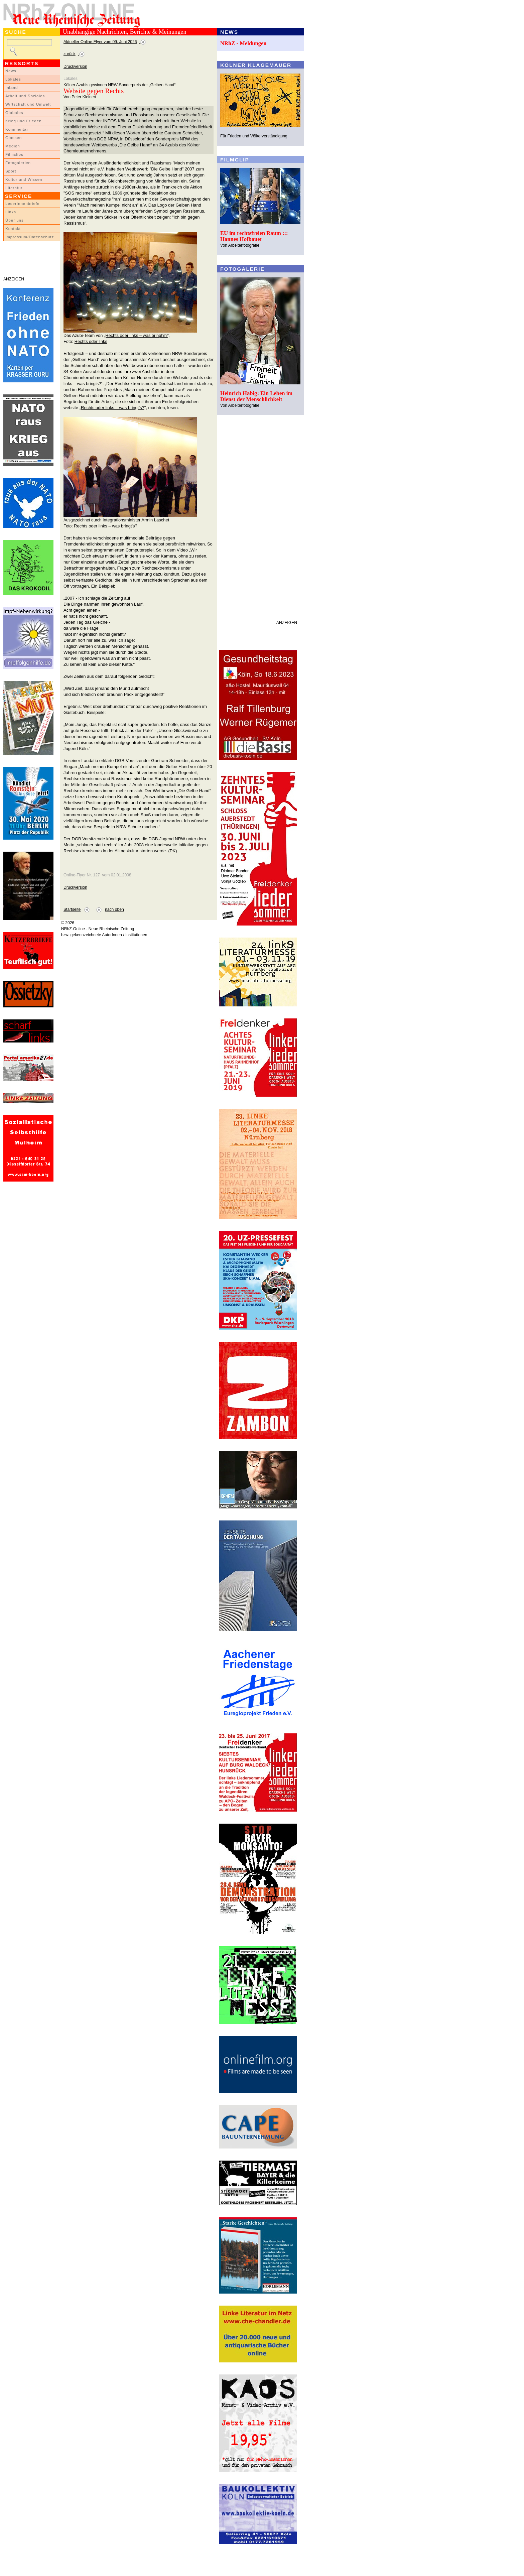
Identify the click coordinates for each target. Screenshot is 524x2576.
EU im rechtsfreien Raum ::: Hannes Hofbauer (254, 236)
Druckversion (75, 66)
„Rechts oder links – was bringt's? (136, 335)
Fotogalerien (18, 163)
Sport (10, 171)
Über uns (14, 220)
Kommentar (16, 129)
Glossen (13, 138)
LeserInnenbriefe (22, 204)
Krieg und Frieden (23, 121)
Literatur (13, 188)
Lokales (13, 79)
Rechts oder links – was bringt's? (105, 525)
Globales (14, 113)
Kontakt (13, 229)
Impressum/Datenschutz (29, 237)
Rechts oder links (91, 341)
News (10, 71)
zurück (69, 53)
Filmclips (14, 154)
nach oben (114, 909)
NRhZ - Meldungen (243, 43)
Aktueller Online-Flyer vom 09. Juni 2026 (100, 41)
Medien (12, 146)
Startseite (72, 909)
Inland (11, 88)
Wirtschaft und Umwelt (28, 104)
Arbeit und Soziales (25, 96)
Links (10, 212)
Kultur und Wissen (23, 179)
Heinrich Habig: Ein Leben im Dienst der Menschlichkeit (256, 396)
